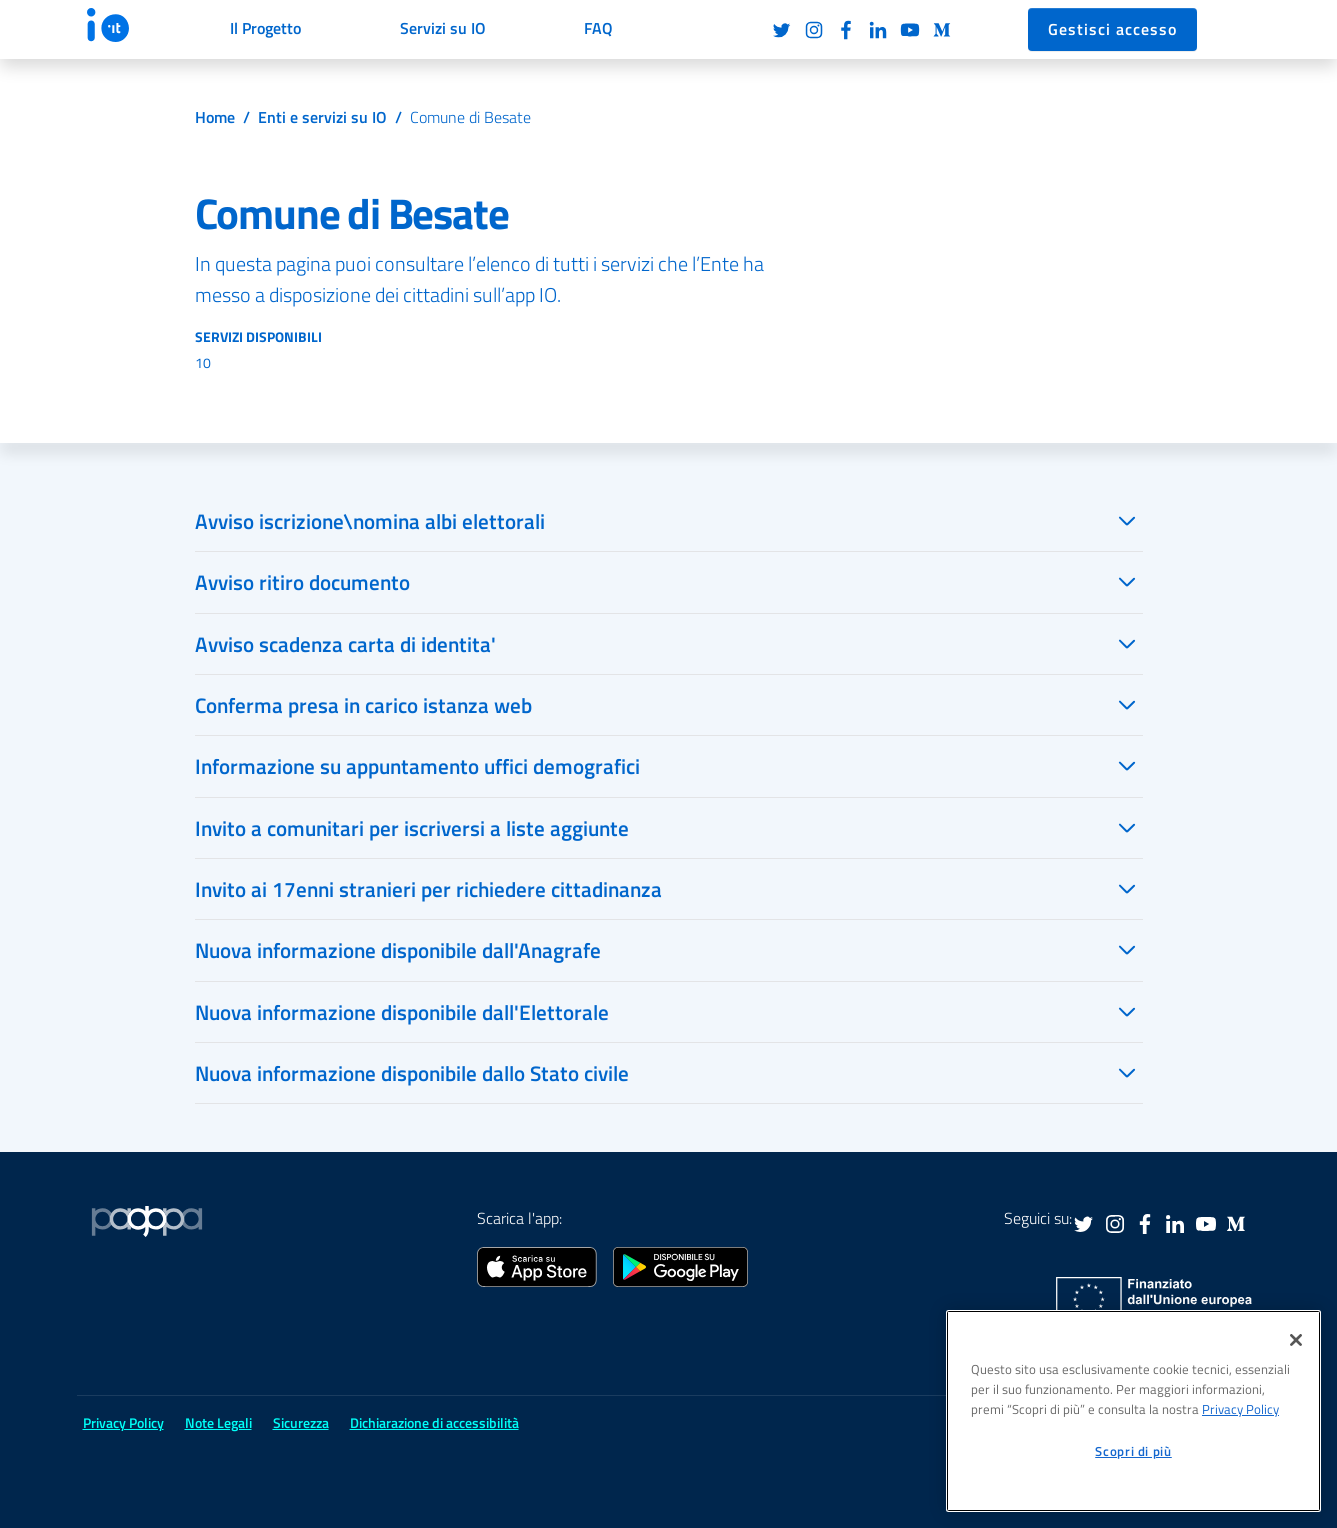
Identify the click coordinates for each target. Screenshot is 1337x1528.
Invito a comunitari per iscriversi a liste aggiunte (412, 828)
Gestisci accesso (1112, 29)
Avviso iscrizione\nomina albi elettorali (370, 521)
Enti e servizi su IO (322, 117)
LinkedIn (878, 30)
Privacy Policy (123, 1422)
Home (215, 117)
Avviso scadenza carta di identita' (345, 644)
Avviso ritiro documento (302, 582)
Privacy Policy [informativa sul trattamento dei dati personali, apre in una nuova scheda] (1240, 1409)
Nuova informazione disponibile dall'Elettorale (402, 1012)
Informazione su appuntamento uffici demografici (417, 766)
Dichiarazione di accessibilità (434, 1422)
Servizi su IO (443, 28)
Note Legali (218, 1422)
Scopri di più (1133, 1451)
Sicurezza (301, 1422)
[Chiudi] (1296, 1340)
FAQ (598, 28)
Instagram (814, 30)
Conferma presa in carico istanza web (363, 705)
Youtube (910, 30)
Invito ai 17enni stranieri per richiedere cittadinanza (428, 889)
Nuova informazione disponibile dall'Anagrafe (398, 950)
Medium (942, 30)
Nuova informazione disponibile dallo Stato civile (412, 1073)
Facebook (846, 30)
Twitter (782, 30)
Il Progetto (265, 28)
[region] (1133, 1411)
